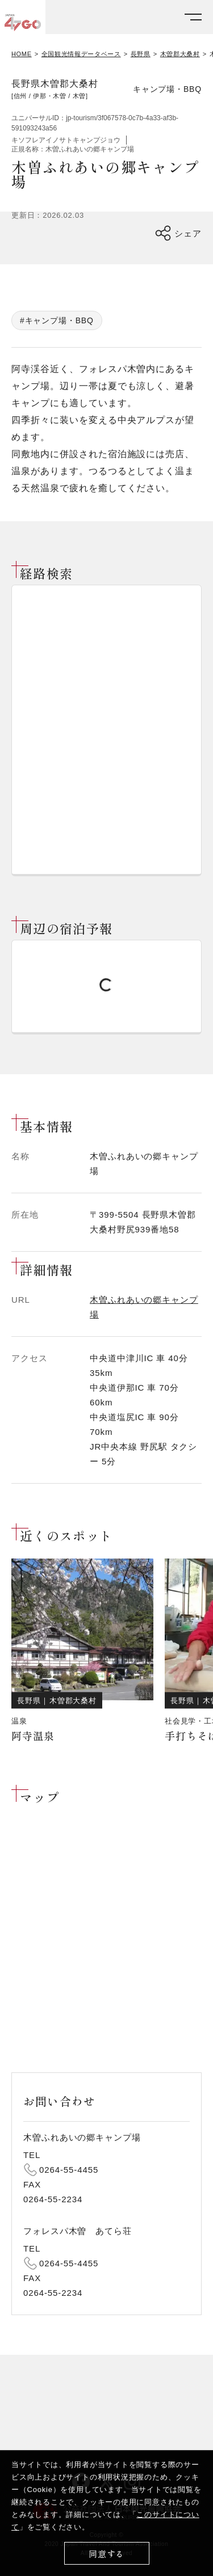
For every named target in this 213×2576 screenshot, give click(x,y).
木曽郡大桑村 (180, 54)
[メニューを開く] (193, 17)
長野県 (141, 54)
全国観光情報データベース (81, 54)
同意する (106, 2554)
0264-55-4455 (68, 2169)
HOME (21, 54)
